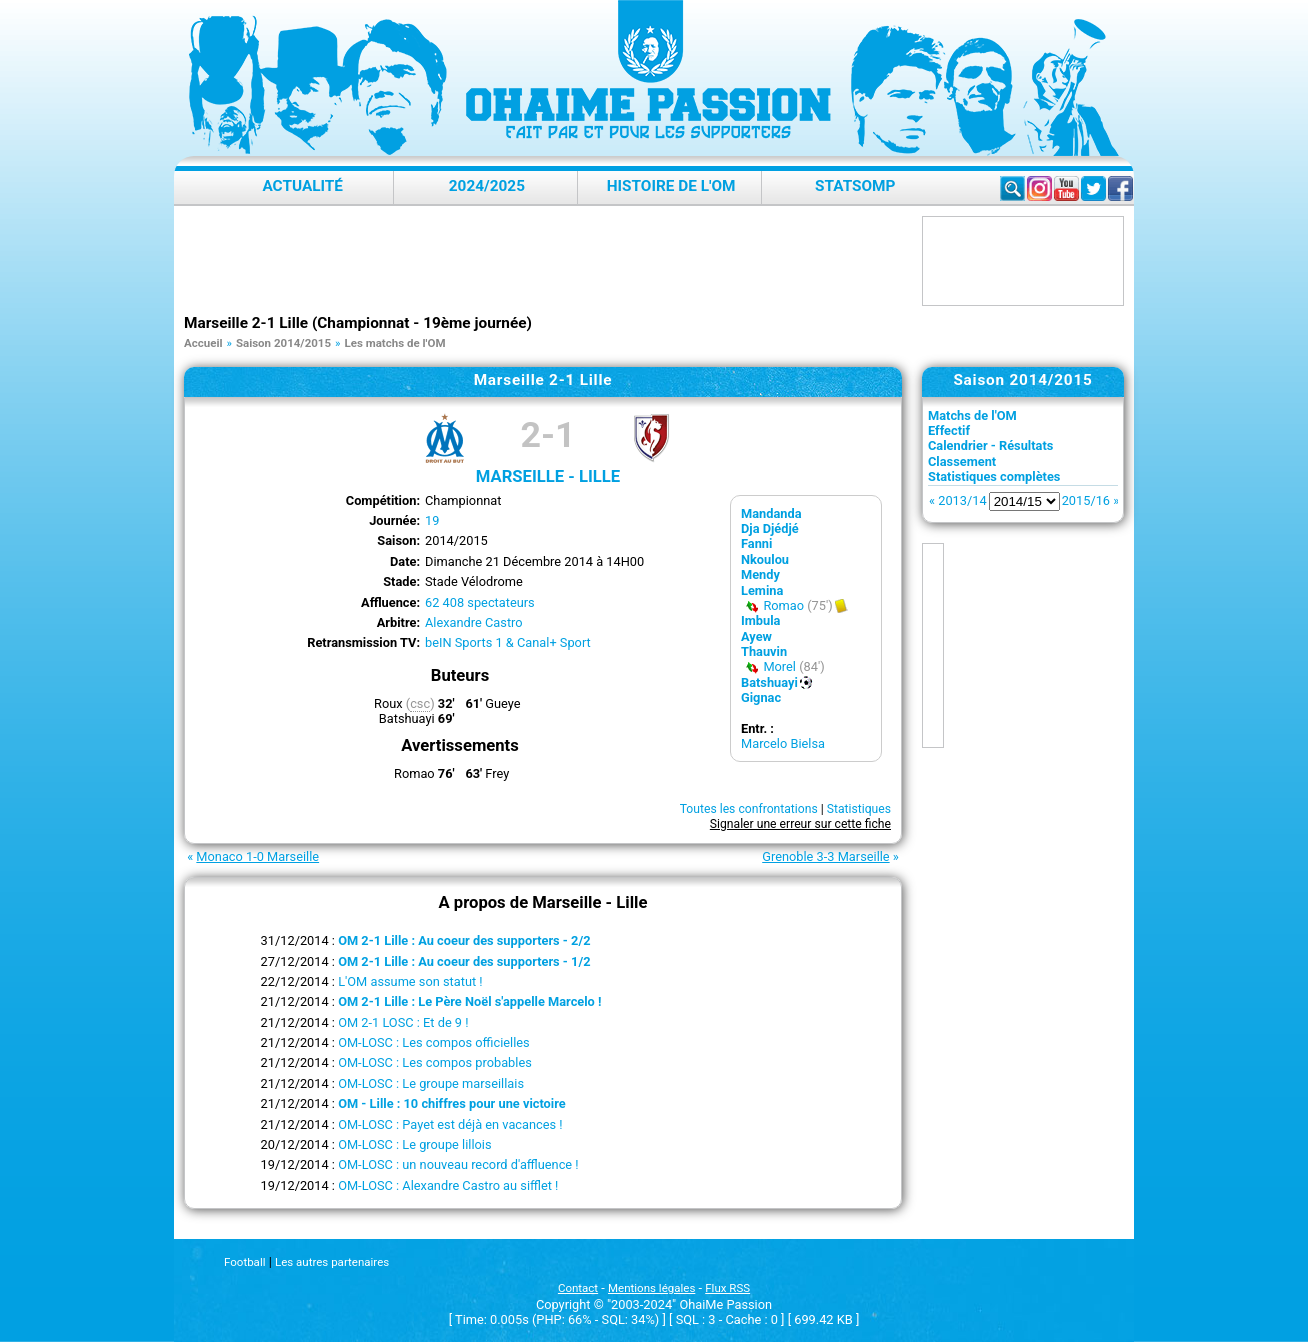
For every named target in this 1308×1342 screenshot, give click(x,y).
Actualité (302, 186)
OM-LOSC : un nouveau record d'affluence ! (458, 1164)
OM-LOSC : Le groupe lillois (414, 1144)
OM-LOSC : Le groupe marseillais (431, 1083)
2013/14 (962, 500)
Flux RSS (727, 1288)
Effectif (949, 430)
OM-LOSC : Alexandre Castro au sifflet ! (448, 1185)
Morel (779, 666)
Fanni (756, 543)
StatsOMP (855, 186)
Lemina (762, 590)
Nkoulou (765, 559)
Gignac (761, 697)
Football (244, 1262)
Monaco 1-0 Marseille (257, 856)
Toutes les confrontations (749, 809)
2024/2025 (487, 186)
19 (432, 520)
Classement (962, 461)
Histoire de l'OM (671, 186)
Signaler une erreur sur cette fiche (800, 824)
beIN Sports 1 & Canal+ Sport (508, 642)
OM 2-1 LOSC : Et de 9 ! (403, 1022)
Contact (578, 1288)
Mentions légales (651, 1288)
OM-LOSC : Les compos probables (435, 1062)
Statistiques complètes (994, 476)
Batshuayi (769, 682)
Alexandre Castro (474, 622)
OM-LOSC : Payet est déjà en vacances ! (450, 1124)
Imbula (760, 620)
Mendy (760, 574)
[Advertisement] (548, 261)
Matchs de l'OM (972, 415)
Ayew (756, 636)
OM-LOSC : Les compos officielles (434, 1042)
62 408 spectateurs (480, 602)
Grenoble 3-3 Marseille (825, 856)
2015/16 (1086, 500)
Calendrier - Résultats (990, 445)
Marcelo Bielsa (783, 743)
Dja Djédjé (770, 528)
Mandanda (771, 513)
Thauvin (764, 651)
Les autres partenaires (332, 1262)
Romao (783, 605)
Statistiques (859, 809)
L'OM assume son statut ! (410, 981)
